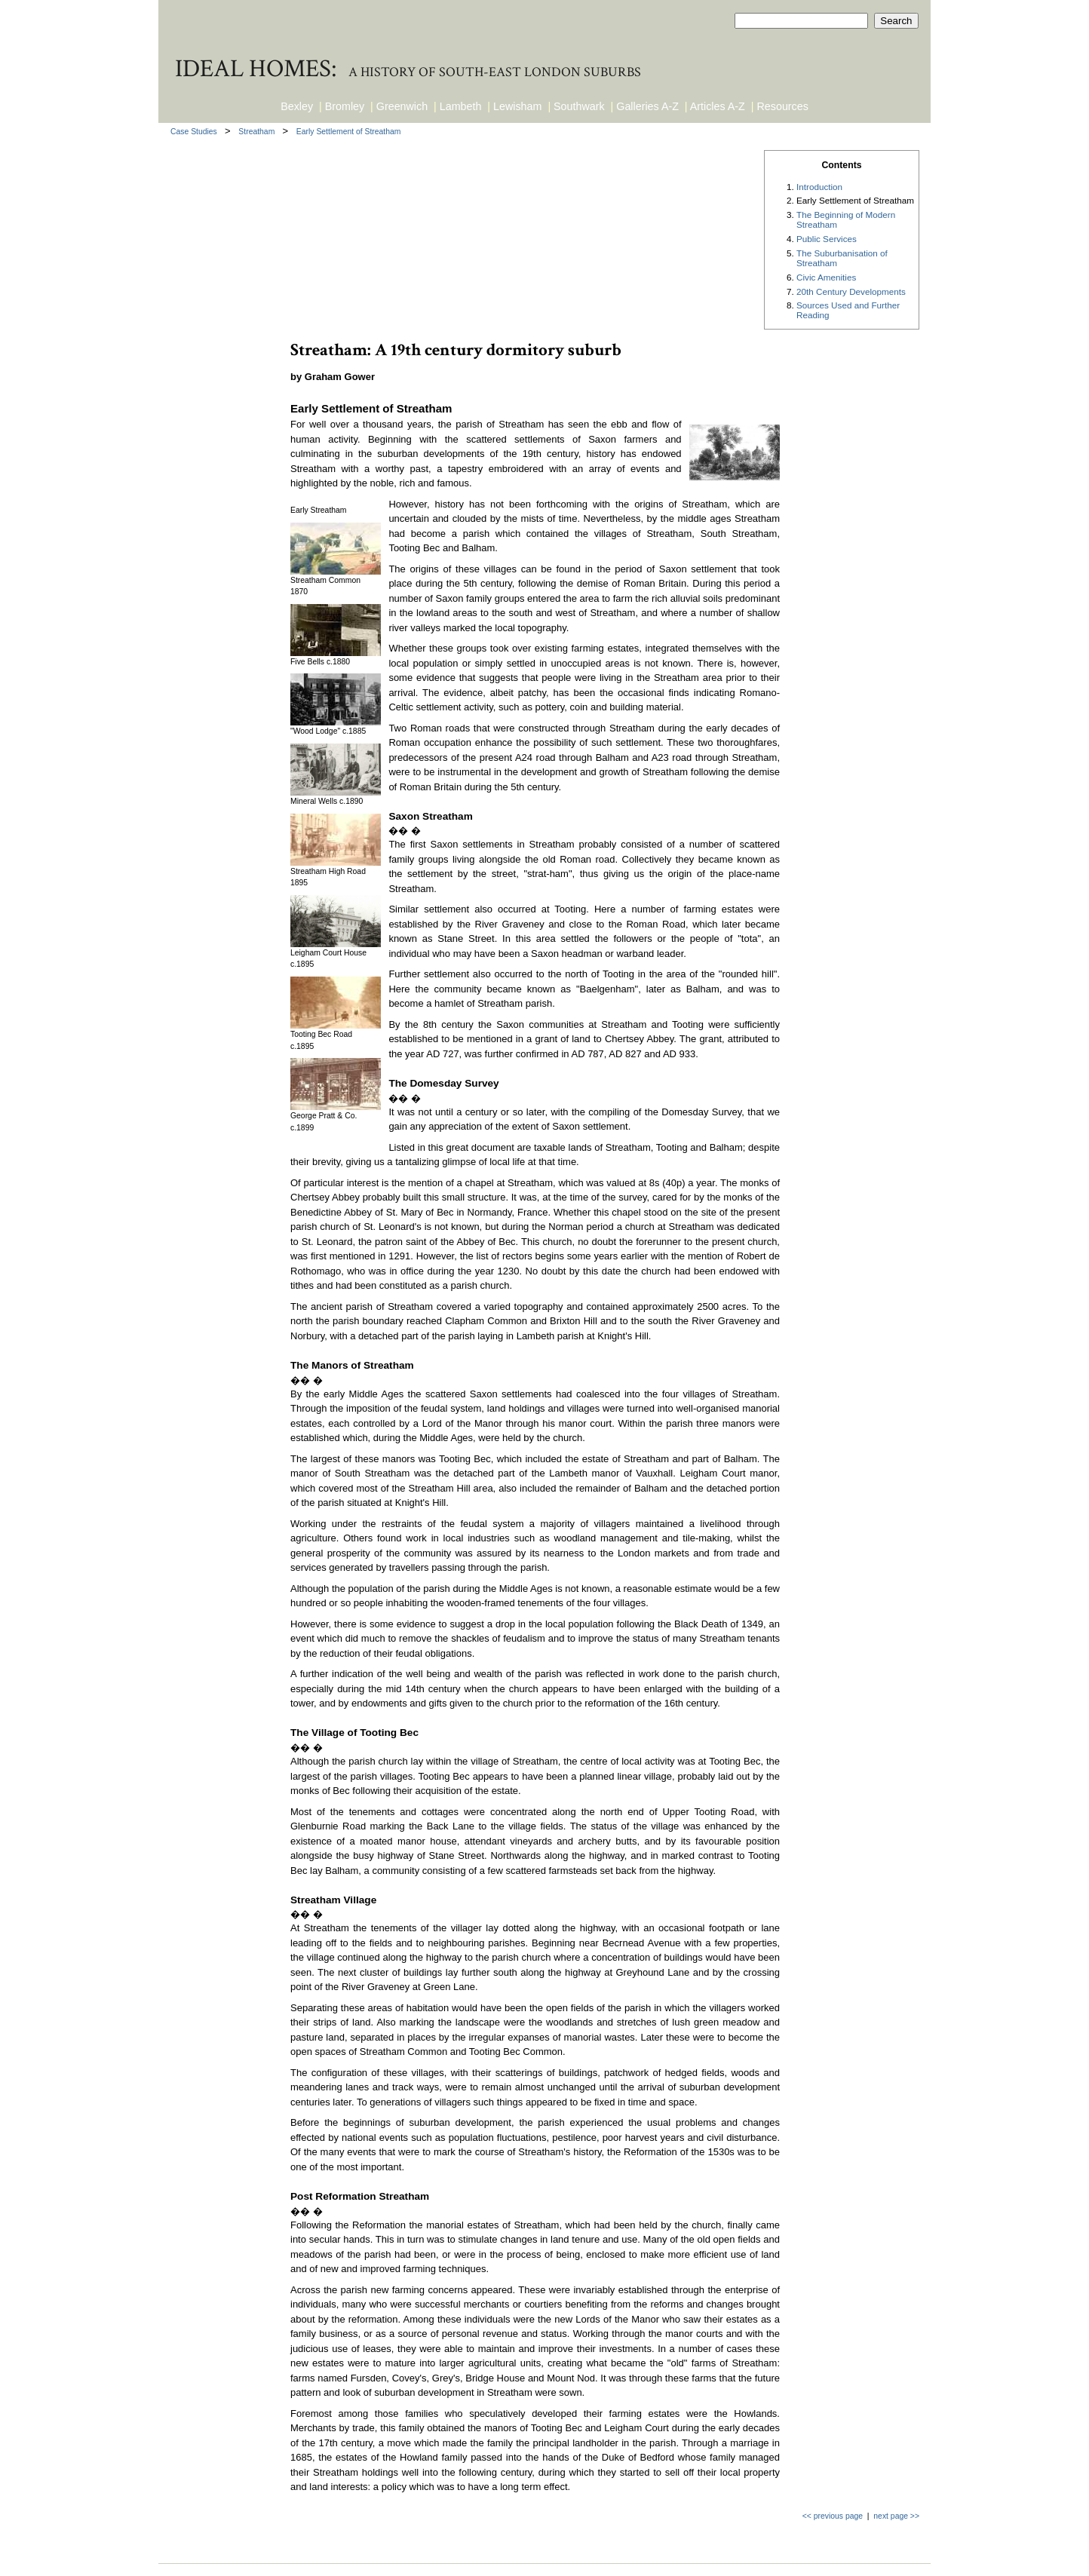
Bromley (344, 106)
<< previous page (832, 2516)
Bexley (297, 106)
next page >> (896, 2516)
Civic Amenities (826, 277)
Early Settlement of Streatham (348, 131)
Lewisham (517, 106)
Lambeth (461, 106)
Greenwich (402, 106)
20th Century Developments (851, 291)
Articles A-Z (717, 106)
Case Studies (194, 131)
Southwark (579, 106)
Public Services (826, 239)
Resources (782, 106)
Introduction (819, 187)
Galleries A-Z (647, 106)
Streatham (257, 131)
